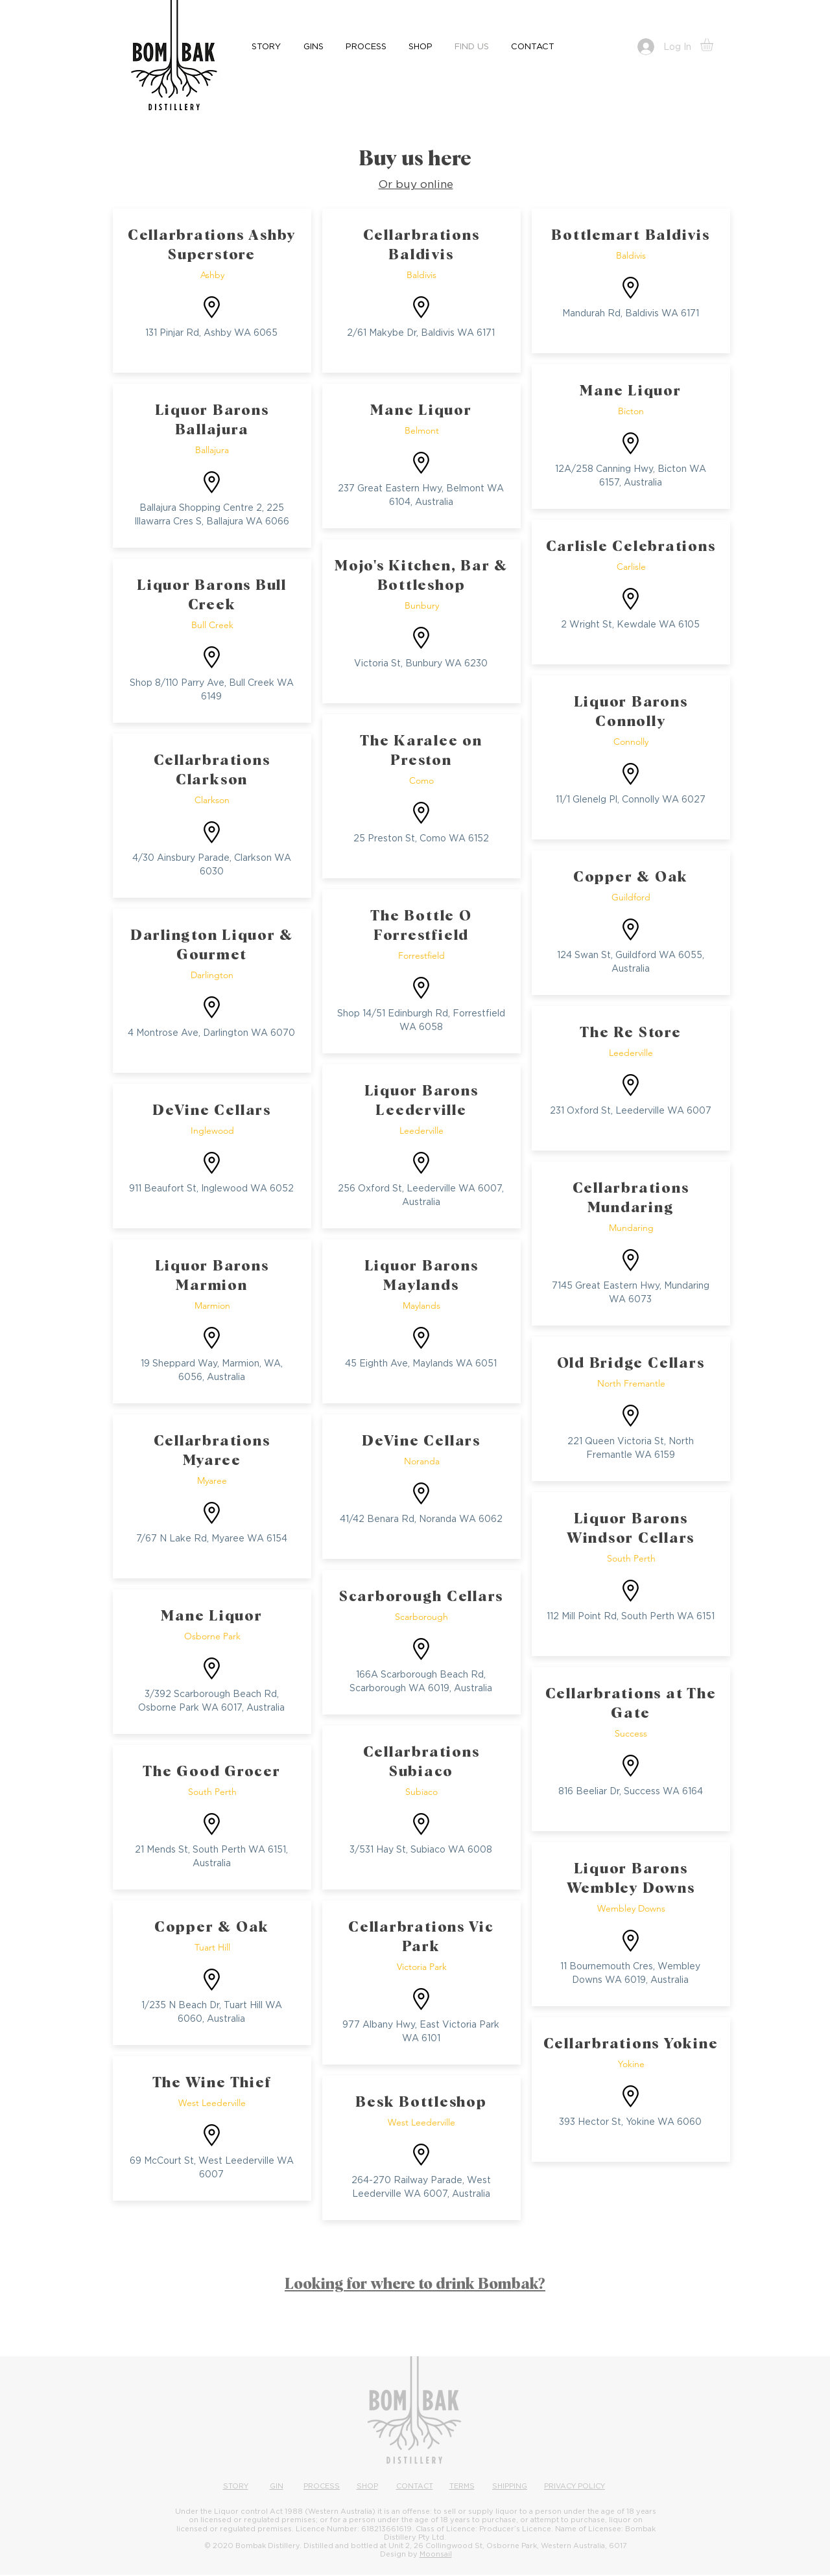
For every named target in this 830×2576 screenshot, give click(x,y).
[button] (714, 44)
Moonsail (436, 2554)
